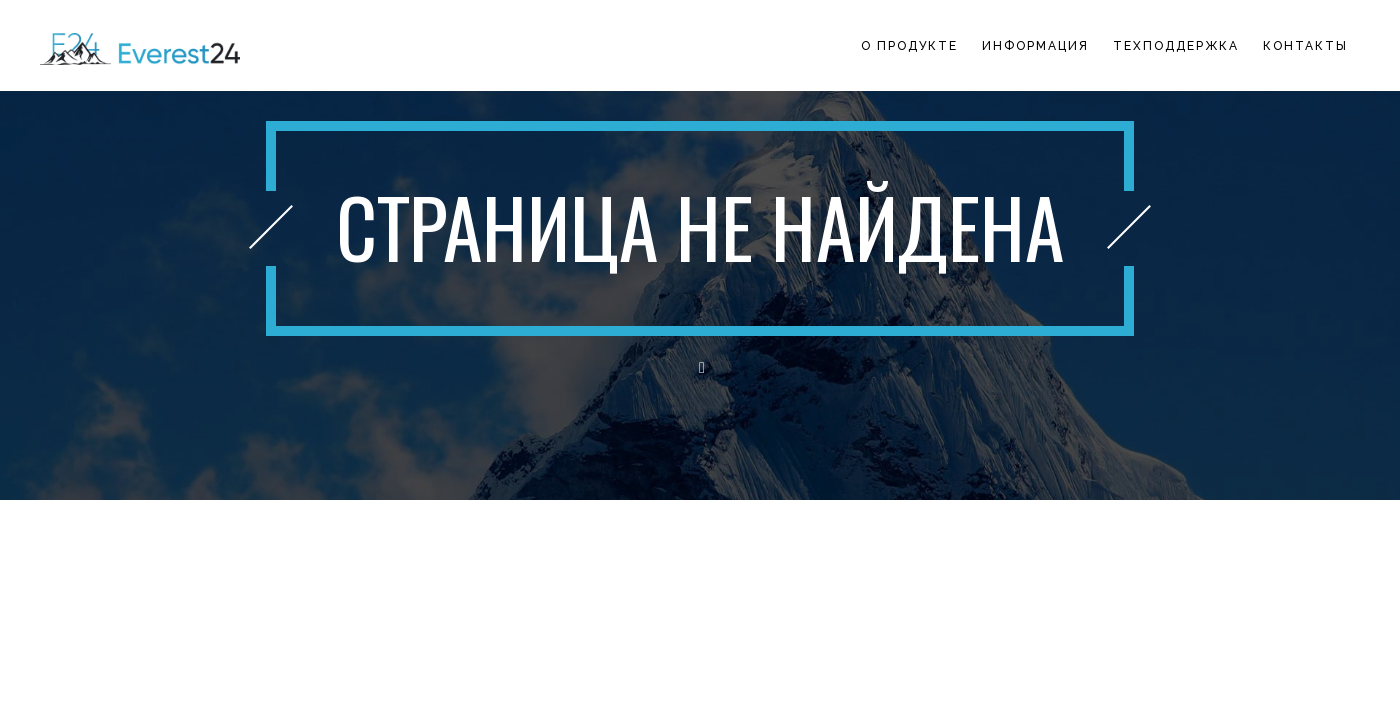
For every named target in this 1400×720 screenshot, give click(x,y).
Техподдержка (1176, 46)
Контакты (1305, 46)
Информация (1035, 46)
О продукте (909, 46)
